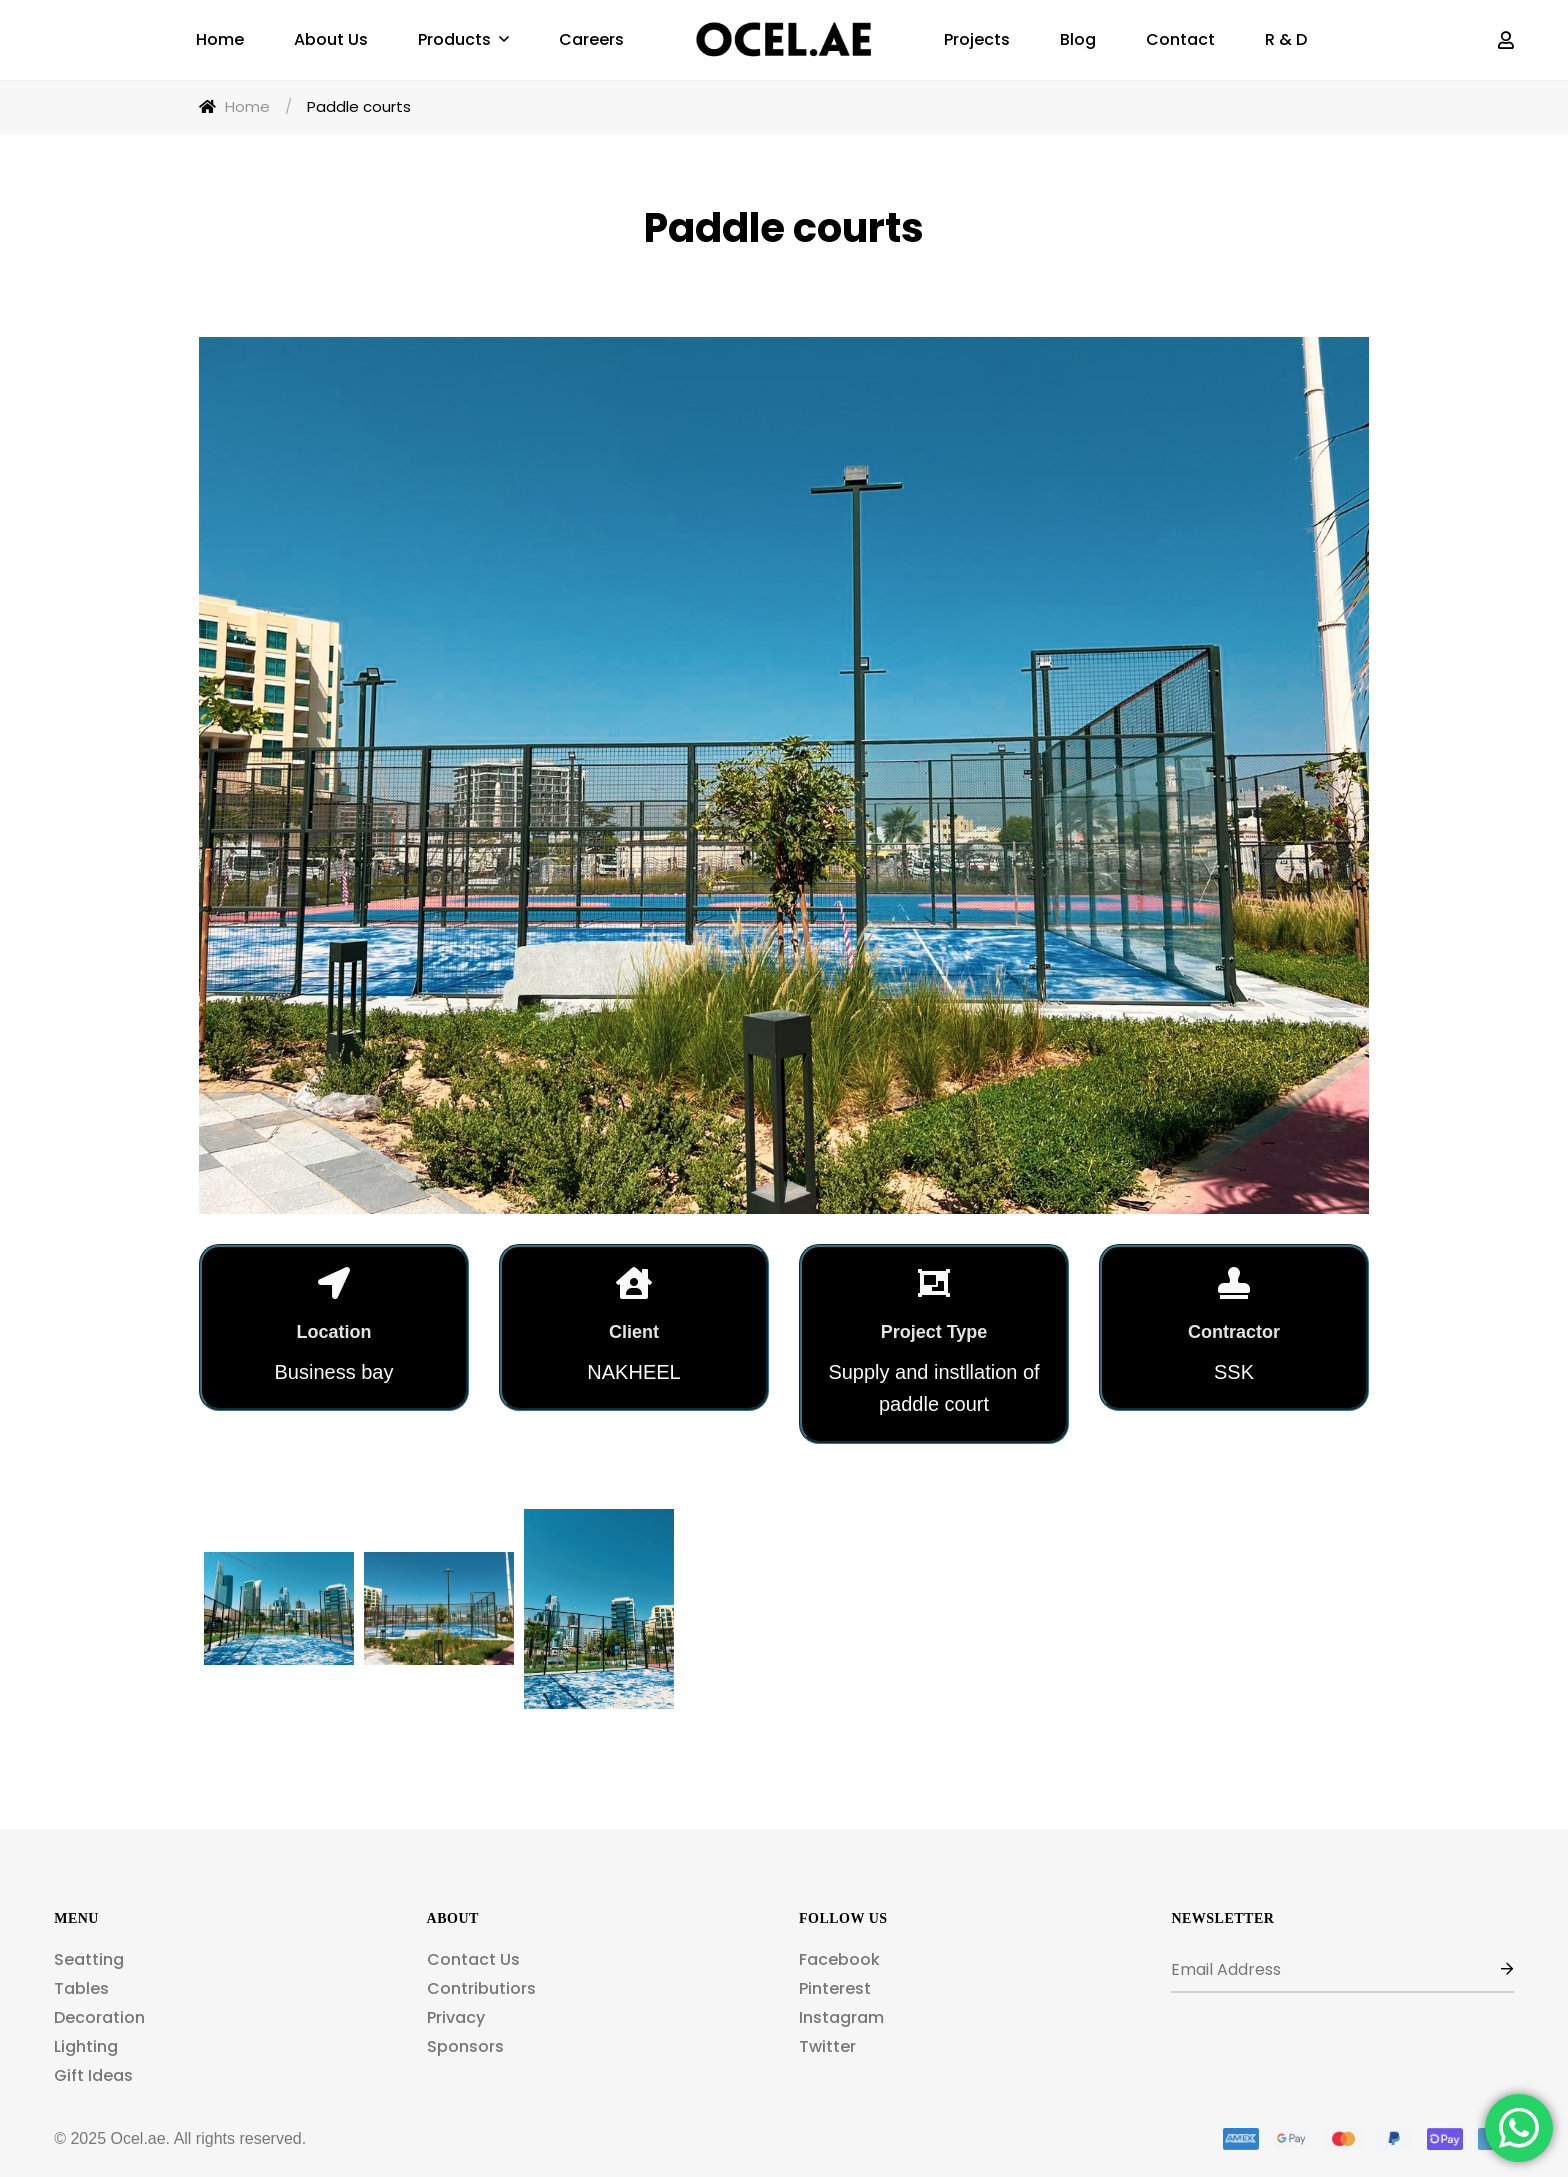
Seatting (89, 1959)
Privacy (456, 2017)
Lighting (86, 2046)
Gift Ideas (93, 2075)
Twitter (827, 2046)
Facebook (839, 1959)
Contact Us (473, 1959)
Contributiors (481, 1988)
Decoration (99, 2017)
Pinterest (835, 1988)
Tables (81, 1988)
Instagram (841, 2017)
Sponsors (465, 2046)
